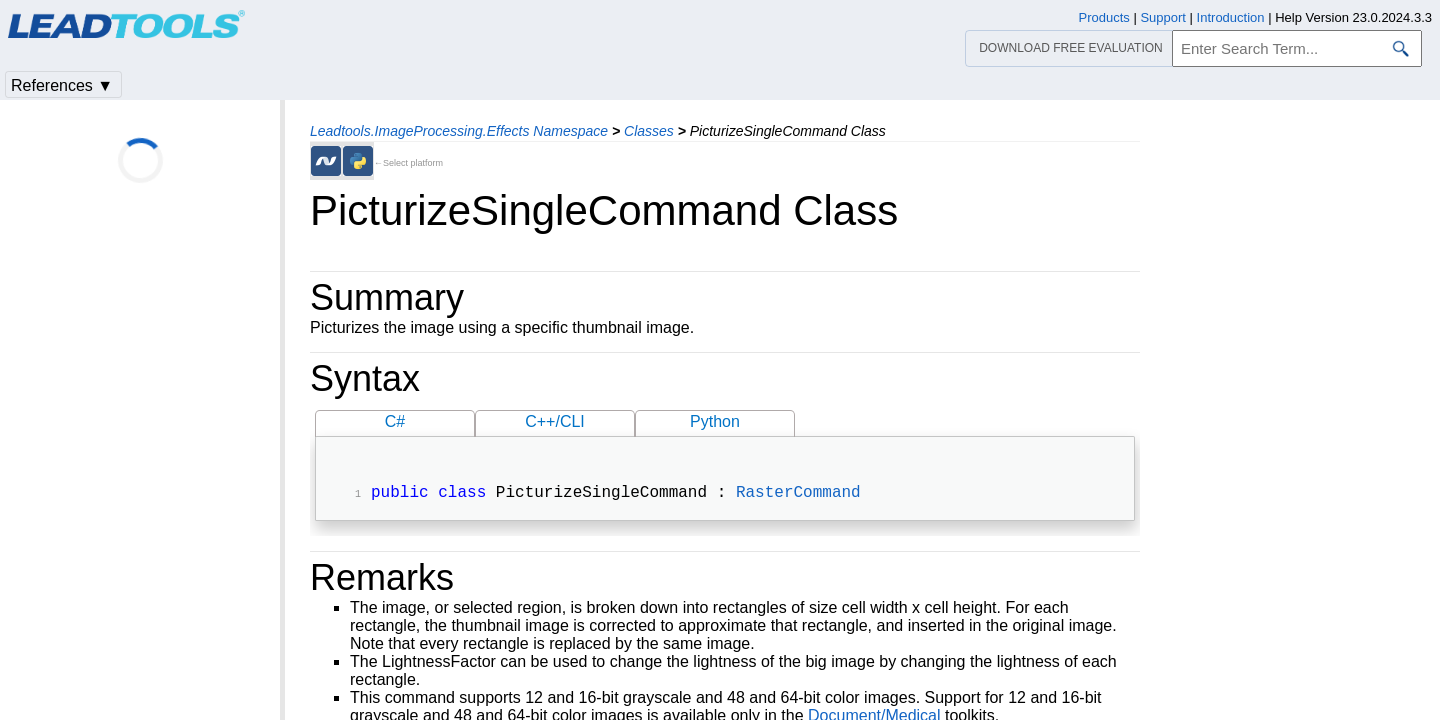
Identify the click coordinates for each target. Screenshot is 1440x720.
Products (1104, 17)
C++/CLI (555, 421)
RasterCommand (798, 495)
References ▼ (62, 85)
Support (1163, 17)
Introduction (1231, 17)
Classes (649, 131)
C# (395, 421)
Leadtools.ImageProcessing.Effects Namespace (459, 131)
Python (715, 421)
